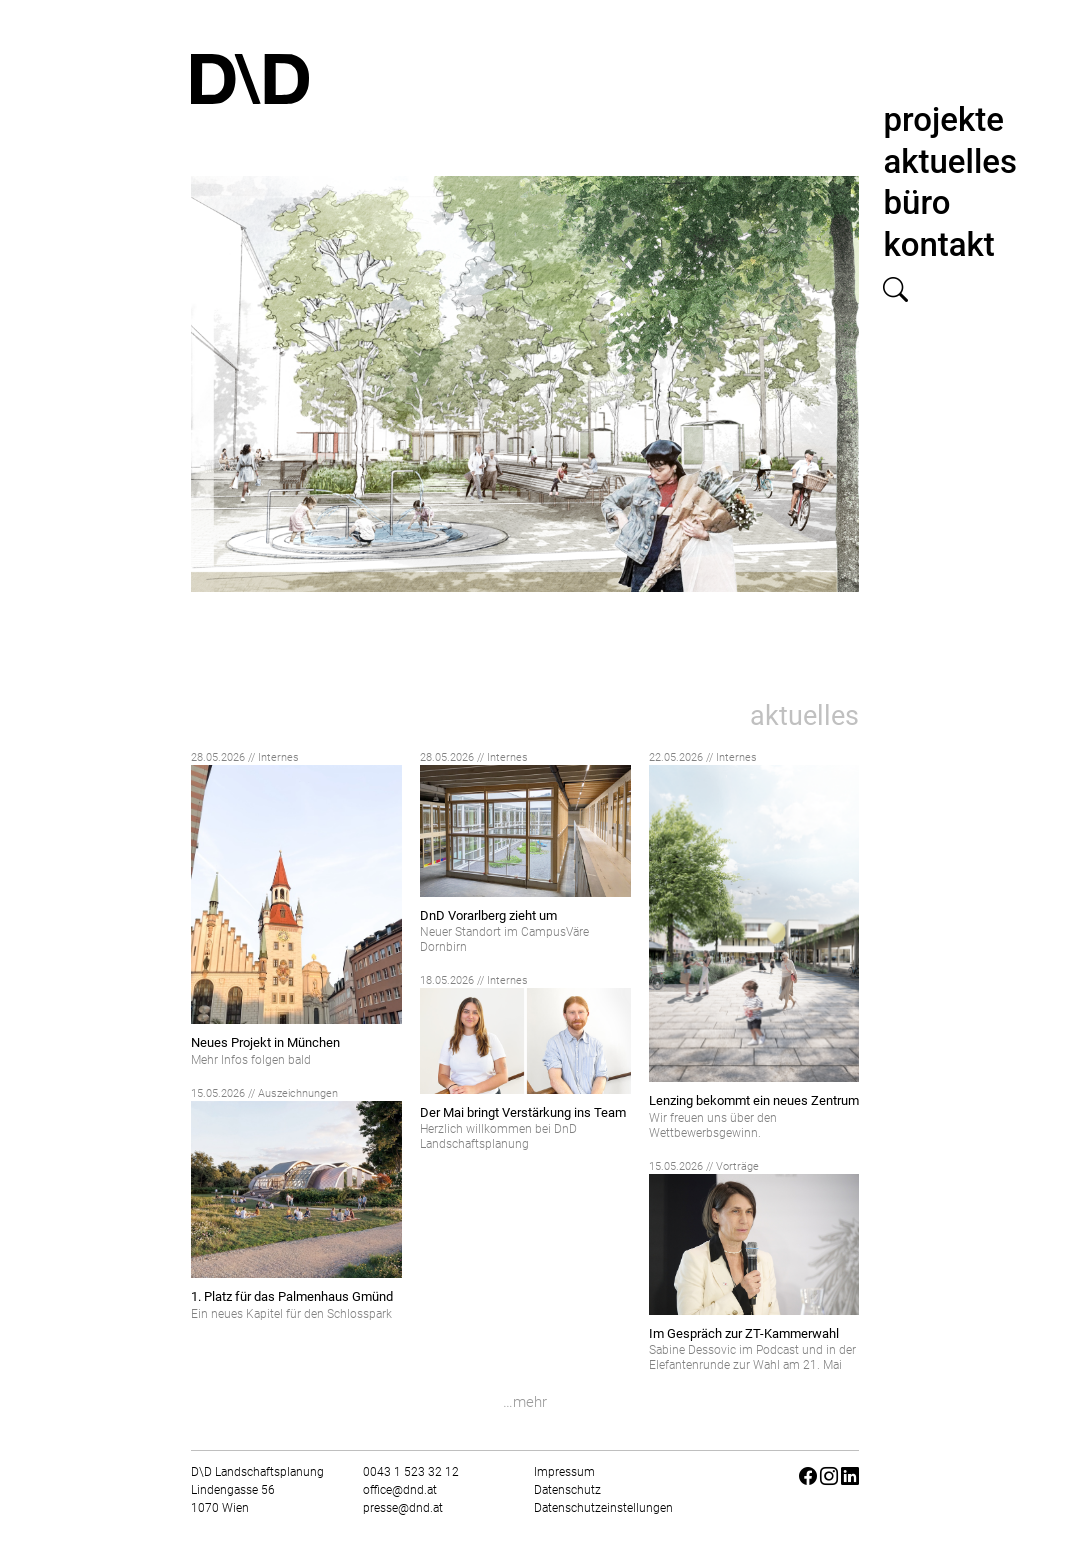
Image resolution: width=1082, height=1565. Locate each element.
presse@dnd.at (403, 1508)
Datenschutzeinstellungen (603, 1508)
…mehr (525, 1402)
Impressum (564, 1472)
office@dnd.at (400, 1490)
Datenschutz (567, 1490)
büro (916, 202)
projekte (943, 119)
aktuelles (950, 161)
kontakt (938, 244)
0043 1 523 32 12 (411, 1472)
